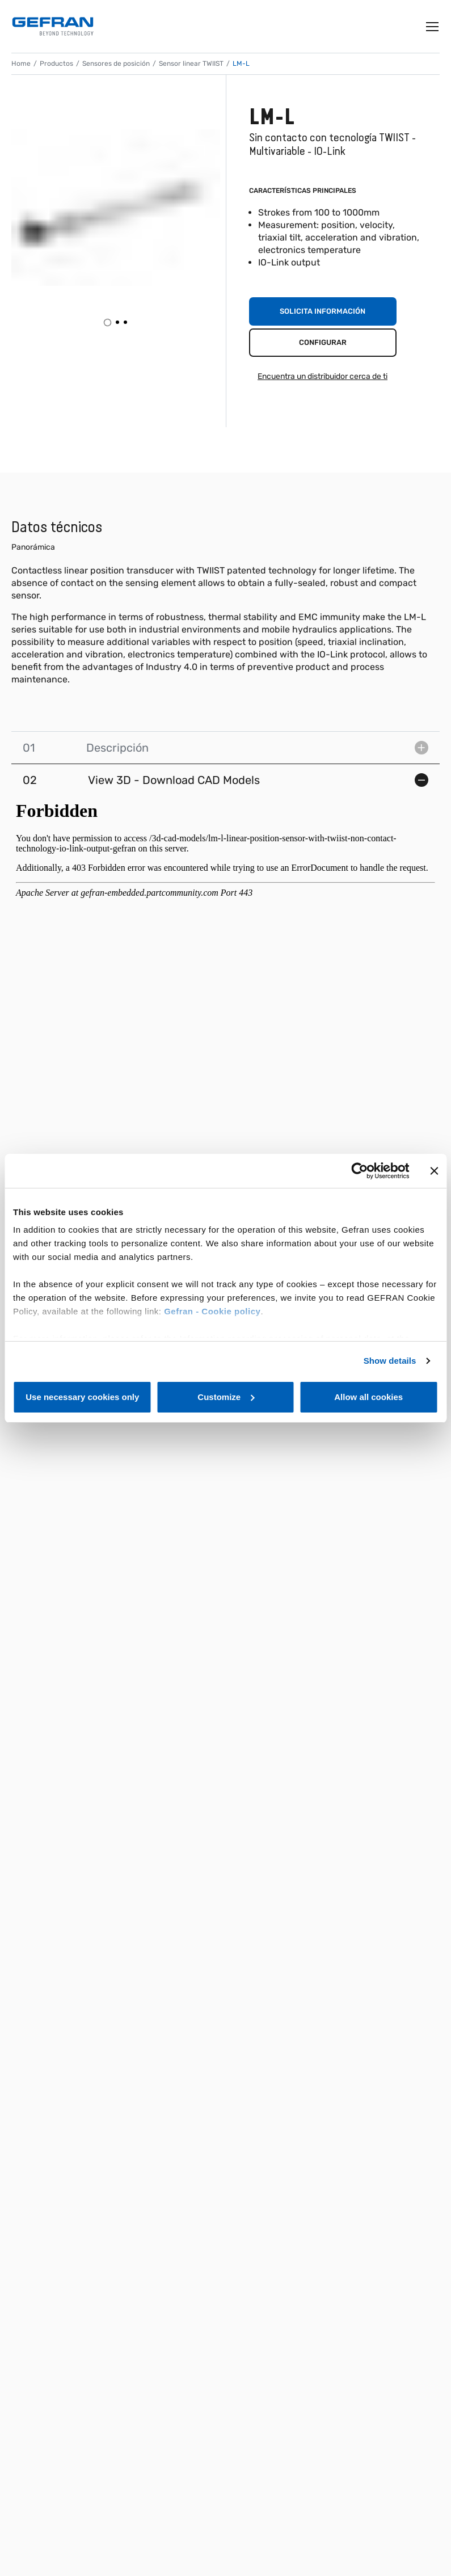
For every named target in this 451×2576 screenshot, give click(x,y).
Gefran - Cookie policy (212, 1311)
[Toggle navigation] (433, 26)
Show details (390, 1360)
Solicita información (322, 311)
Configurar (323, 342)
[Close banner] (434, 1171)
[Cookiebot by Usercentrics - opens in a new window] (359, 1170)
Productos (56, 64)
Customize (225, 1397)
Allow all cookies (368, 1397)
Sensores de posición (116, 64)
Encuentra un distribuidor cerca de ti (322, 376)
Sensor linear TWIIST (191, 64)
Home (21, 64)
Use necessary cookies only (82, 1397)
